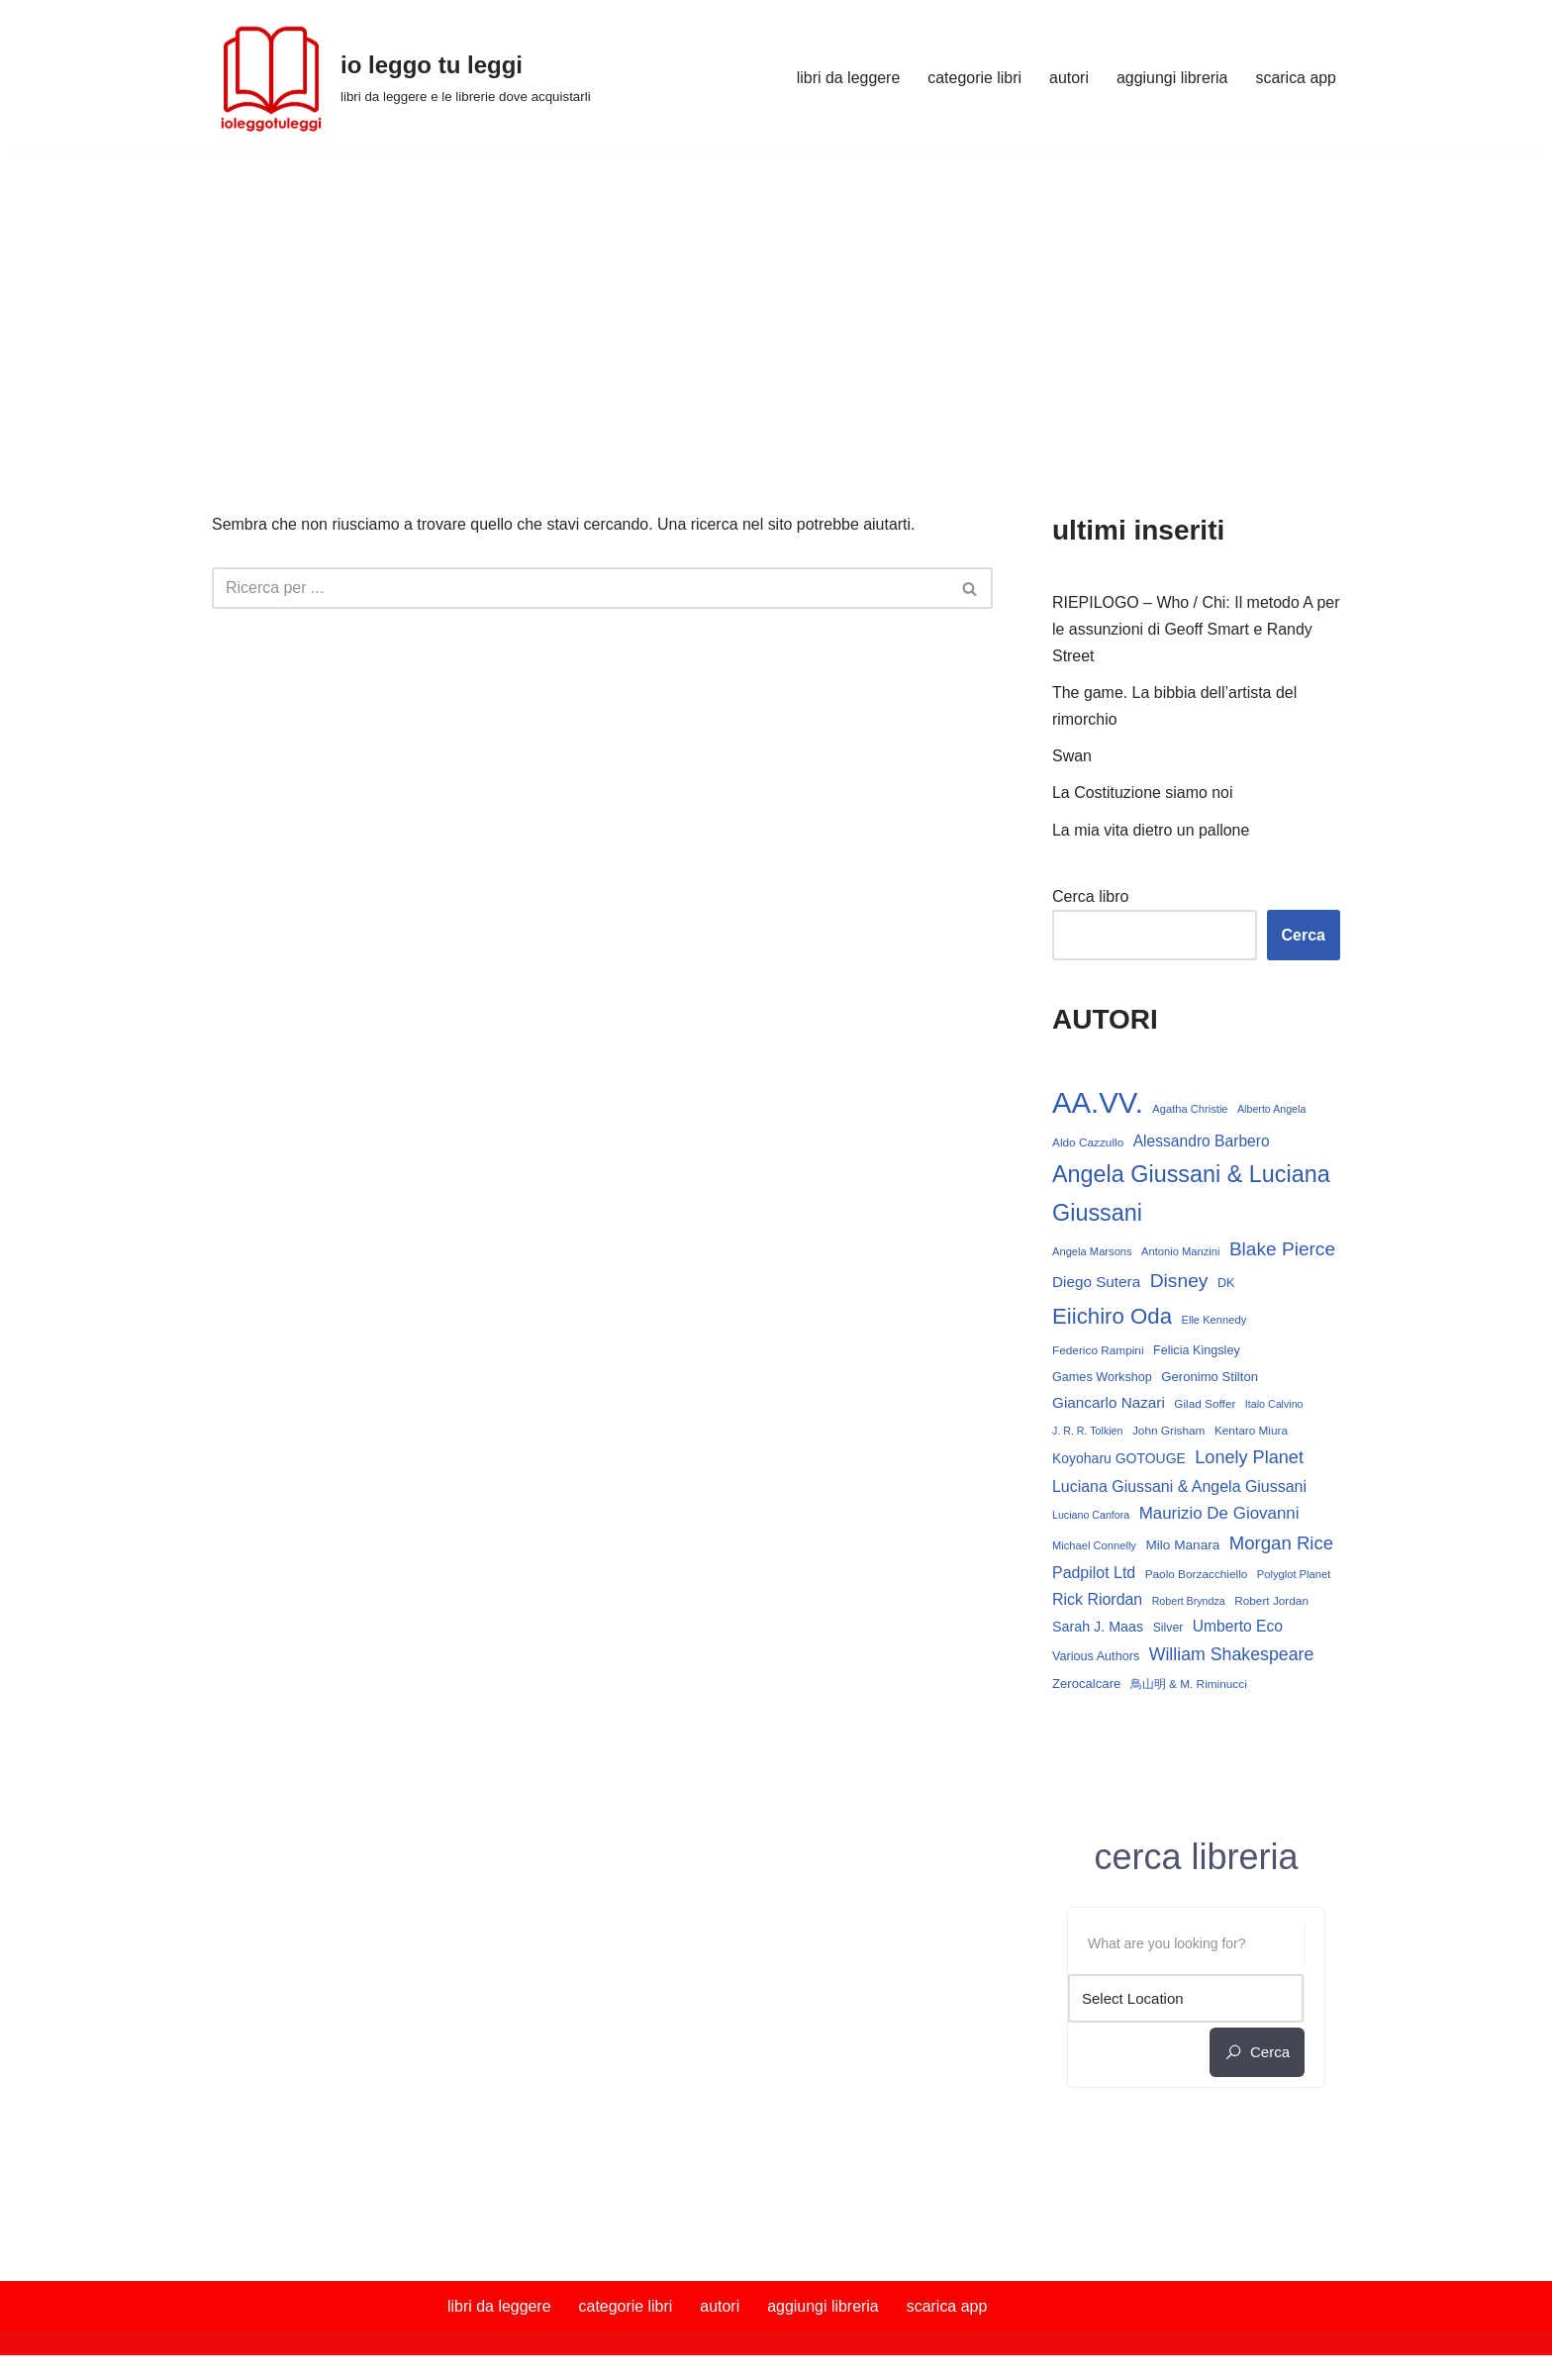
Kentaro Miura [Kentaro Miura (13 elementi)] (1251, 1428)
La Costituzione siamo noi (1142, 793)
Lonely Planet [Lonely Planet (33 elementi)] (1249, 1454)
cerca (1257, 2050)
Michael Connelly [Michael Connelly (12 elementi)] (1094, 1543)
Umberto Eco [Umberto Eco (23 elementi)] (1238, 1624)
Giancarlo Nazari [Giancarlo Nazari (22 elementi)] (1108, 1399)
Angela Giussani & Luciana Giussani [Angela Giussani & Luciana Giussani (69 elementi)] (1191, 1195)
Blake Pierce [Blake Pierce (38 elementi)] (1105, 1277)
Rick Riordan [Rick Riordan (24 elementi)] (1097, 1597)
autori (1068, 77)
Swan (1072, 756)
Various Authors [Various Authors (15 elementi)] (1095, 1654)
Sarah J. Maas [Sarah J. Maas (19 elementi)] (1097, 1625)
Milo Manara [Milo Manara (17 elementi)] (1182, 1543)
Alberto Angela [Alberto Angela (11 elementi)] (1271, 1111)
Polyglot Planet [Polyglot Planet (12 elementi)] (1293, 1571)
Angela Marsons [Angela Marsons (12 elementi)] (1092, 1250)
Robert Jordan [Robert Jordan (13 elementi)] (1271, 1599)
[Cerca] (580, 588)
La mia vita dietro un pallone (1151, 831)
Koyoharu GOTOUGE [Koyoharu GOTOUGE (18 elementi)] (1119, 1455)
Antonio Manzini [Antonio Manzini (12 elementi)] (1180, 1250)
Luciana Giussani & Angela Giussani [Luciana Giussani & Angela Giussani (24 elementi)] (1179, 1483)
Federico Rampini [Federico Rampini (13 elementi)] (1098, 1346)
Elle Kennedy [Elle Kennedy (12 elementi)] (1240, 1316)
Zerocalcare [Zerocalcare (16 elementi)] (1086, 1681)
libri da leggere (847, 77)
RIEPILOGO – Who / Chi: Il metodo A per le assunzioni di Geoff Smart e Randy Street (1182, 629)
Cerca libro (1090, 897)
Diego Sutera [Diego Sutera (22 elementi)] (1212, 1278)
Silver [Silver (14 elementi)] (1168, 1626)
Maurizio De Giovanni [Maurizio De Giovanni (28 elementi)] (1219, 1510)
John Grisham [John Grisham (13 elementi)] (1169, 1428)
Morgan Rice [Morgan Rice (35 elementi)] (1281, 1541)
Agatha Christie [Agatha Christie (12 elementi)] (1189, 1111)
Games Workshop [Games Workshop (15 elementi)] (1102, 1373)
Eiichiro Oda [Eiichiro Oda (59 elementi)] (1139, 1312)
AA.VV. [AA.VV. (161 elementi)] (1097, 1104)
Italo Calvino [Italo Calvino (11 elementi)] (1274, 1401)
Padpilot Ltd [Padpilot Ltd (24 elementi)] (1093, 1569)
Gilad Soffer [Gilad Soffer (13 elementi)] (1204, 1401)
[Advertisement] (776, 303)
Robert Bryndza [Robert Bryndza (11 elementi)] (1188, 1599)
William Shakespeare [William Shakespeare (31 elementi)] (1231, 1652)
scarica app (1295, 77)
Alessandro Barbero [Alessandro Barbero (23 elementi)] (1201, 1143)
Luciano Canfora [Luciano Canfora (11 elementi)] (1090, 1512)
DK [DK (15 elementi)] (1061, 1316)
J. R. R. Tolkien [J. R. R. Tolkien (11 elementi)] (1087, 1428)
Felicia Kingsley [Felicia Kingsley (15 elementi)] (1196, 1346)
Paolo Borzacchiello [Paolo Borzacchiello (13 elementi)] (1196, 1571)
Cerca (1303, 936)
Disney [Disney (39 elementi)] (1294, 1277)
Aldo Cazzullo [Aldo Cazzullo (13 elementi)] (1087, 1144)
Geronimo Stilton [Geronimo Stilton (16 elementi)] (1209, 1372)
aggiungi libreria (1171, 77)
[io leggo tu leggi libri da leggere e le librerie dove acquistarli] (401, 77)
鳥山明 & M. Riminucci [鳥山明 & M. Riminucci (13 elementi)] (1188, 1682)
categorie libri (973, 77)
